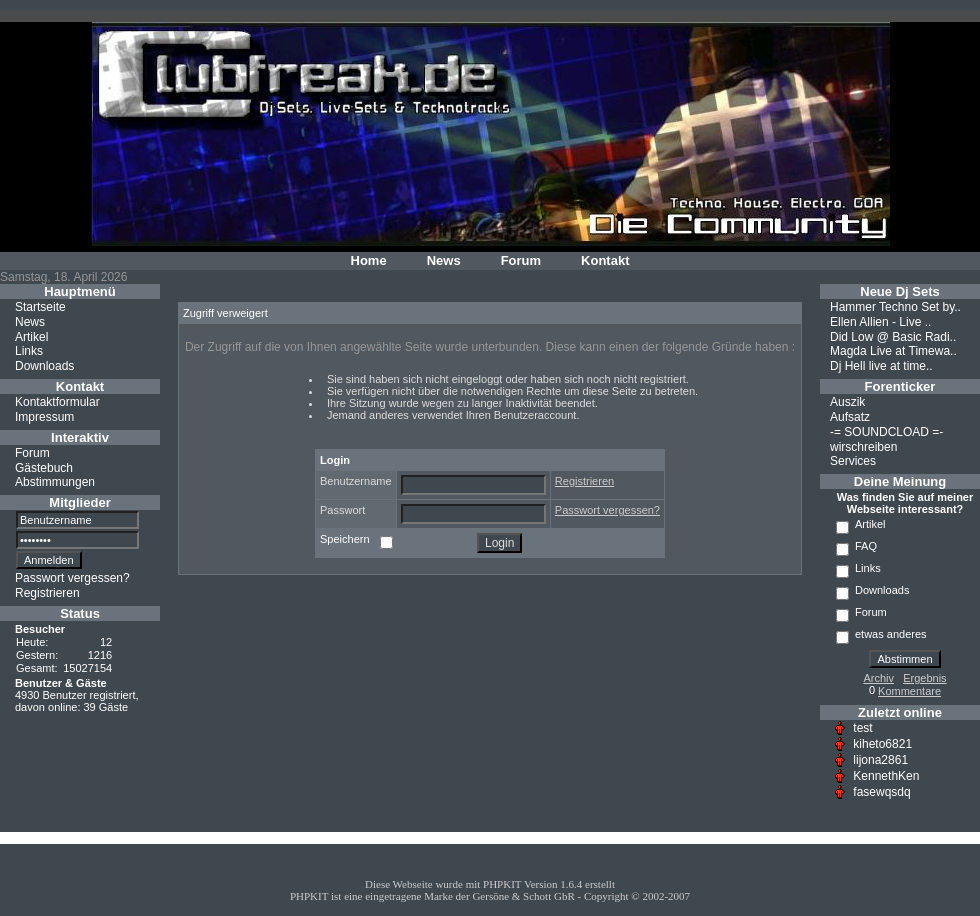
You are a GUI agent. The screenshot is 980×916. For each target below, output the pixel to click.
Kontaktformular (57, 402)
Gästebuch (44, 467)
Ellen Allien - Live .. (880, 322)
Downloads (44, 366)
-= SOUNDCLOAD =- (886, 432)
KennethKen (886, 776)
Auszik (847, 402)
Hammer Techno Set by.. (895, 307)
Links (29, 351)
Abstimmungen (55, 482)
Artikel (31, 336)
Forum (521, 260)
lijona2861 (880, 760)
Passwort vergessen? (72, 578)
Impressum (44, 417)
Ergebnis (924, 678)
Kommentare (909, 691)
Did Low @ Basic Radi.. (893, 336)
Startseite (40, 307)
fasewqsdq (881, 792)
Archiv (878, 678)
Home (369, 260)
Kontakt (605, 260)
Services (853, 461)
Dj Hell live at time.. (881, 366)
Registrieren (47, 593)
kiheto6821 (882, 744)
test (862, 728)
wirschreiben (863, 446)
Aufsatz (850, 417)
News (444, 260)
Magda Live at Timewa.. (893, 351)
